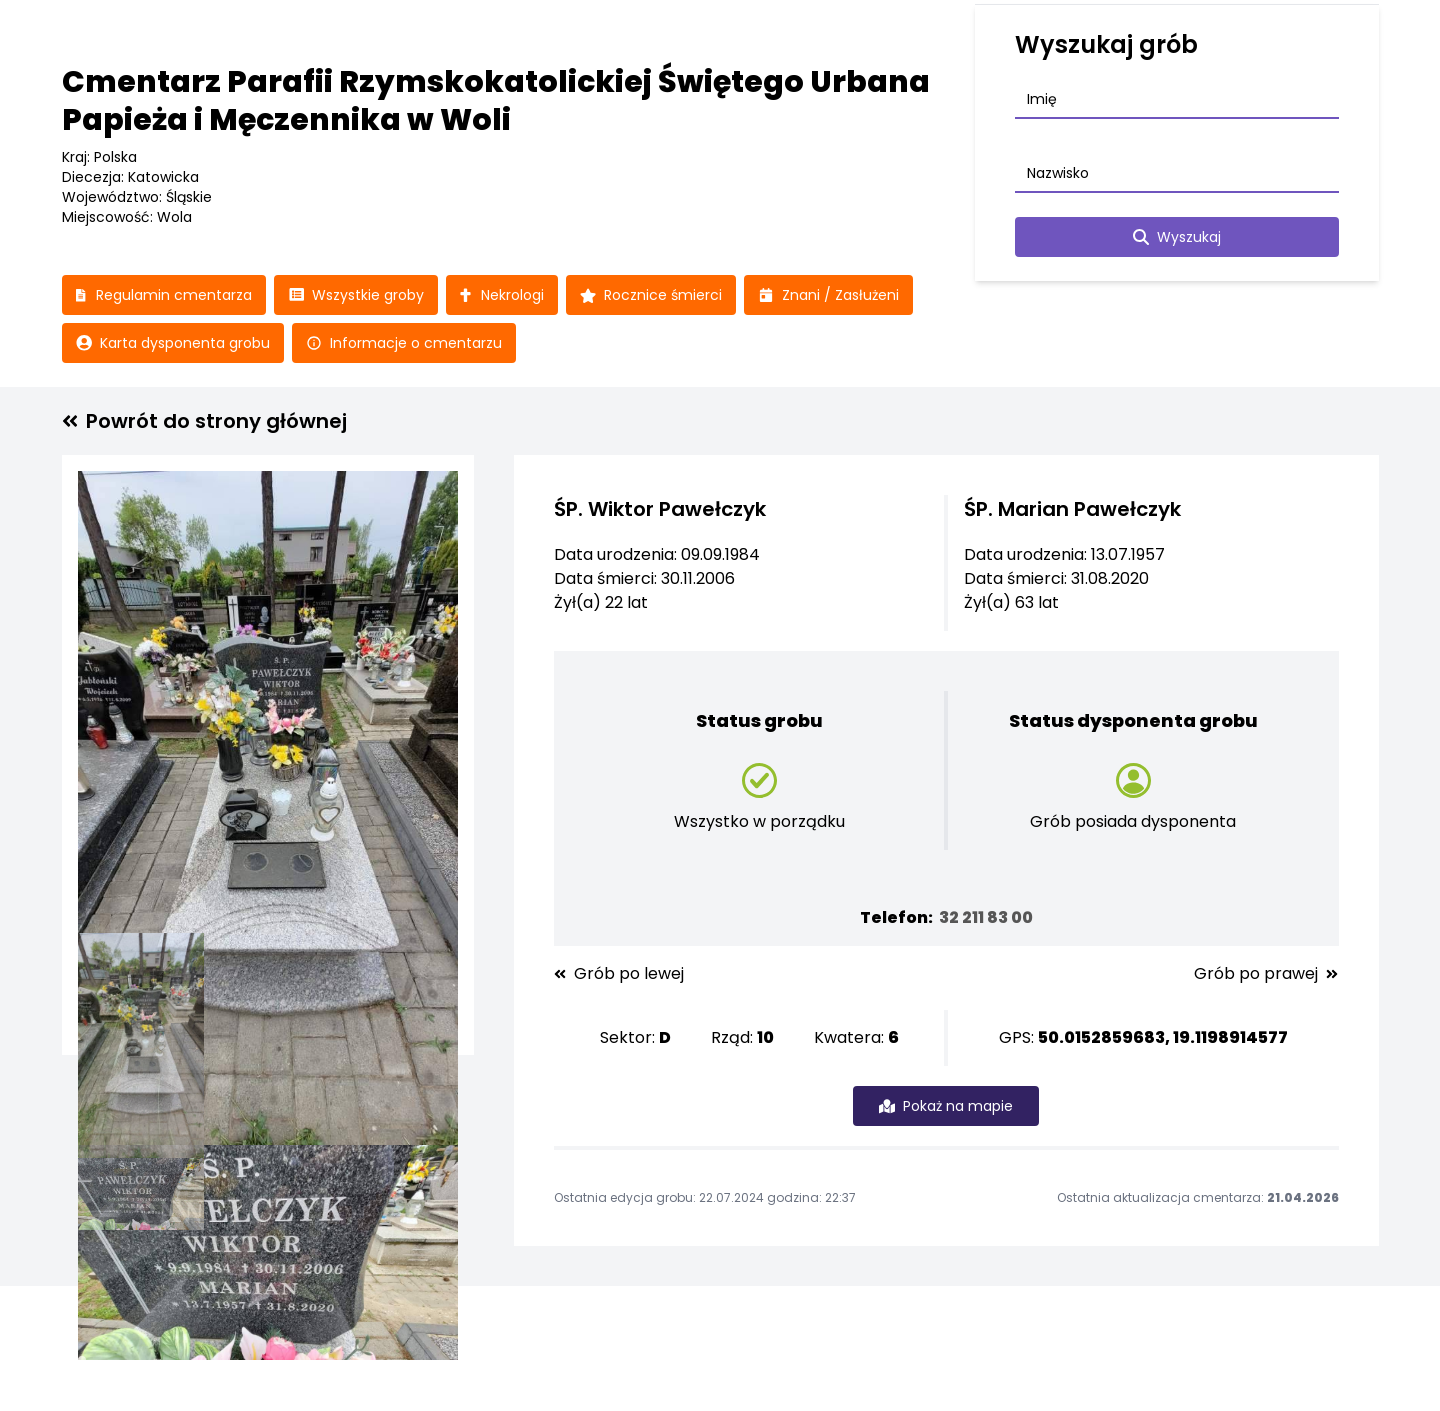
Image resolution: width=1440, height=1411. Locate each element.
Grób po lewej (619, 974)
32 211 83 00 (986, 917)
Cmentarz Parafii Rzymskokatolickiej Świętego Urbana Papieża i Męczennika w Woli (496, 101)
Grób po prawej (1266, 974)
